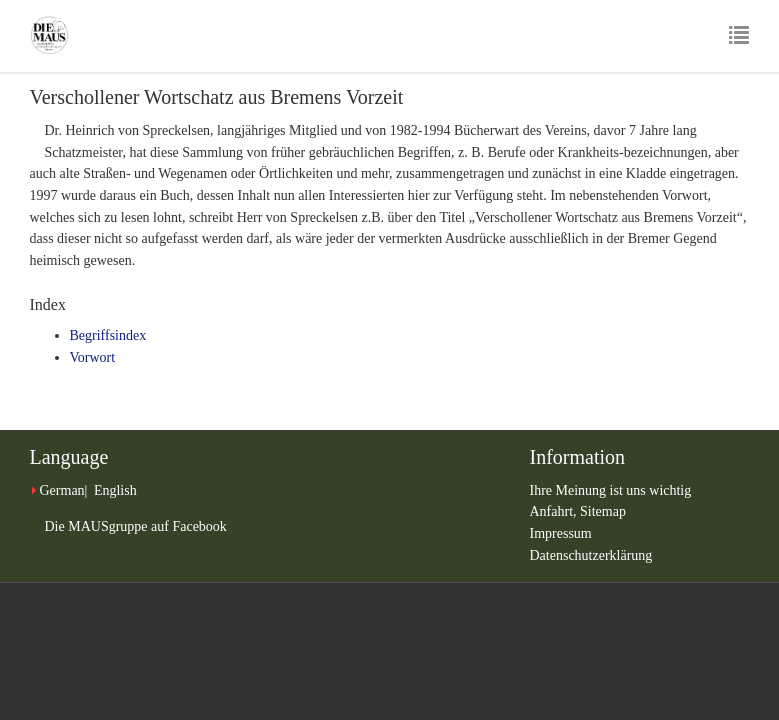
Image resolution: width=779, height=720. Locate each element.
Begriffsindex (108, 335)
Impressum (561, 533)
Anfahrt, (555, 511)
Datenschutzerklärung (591, 555)
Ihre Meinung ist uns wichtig (611, 490)
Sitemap (603, 511)
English (115, 490)
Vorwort (93, 357)
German (62, 490)
